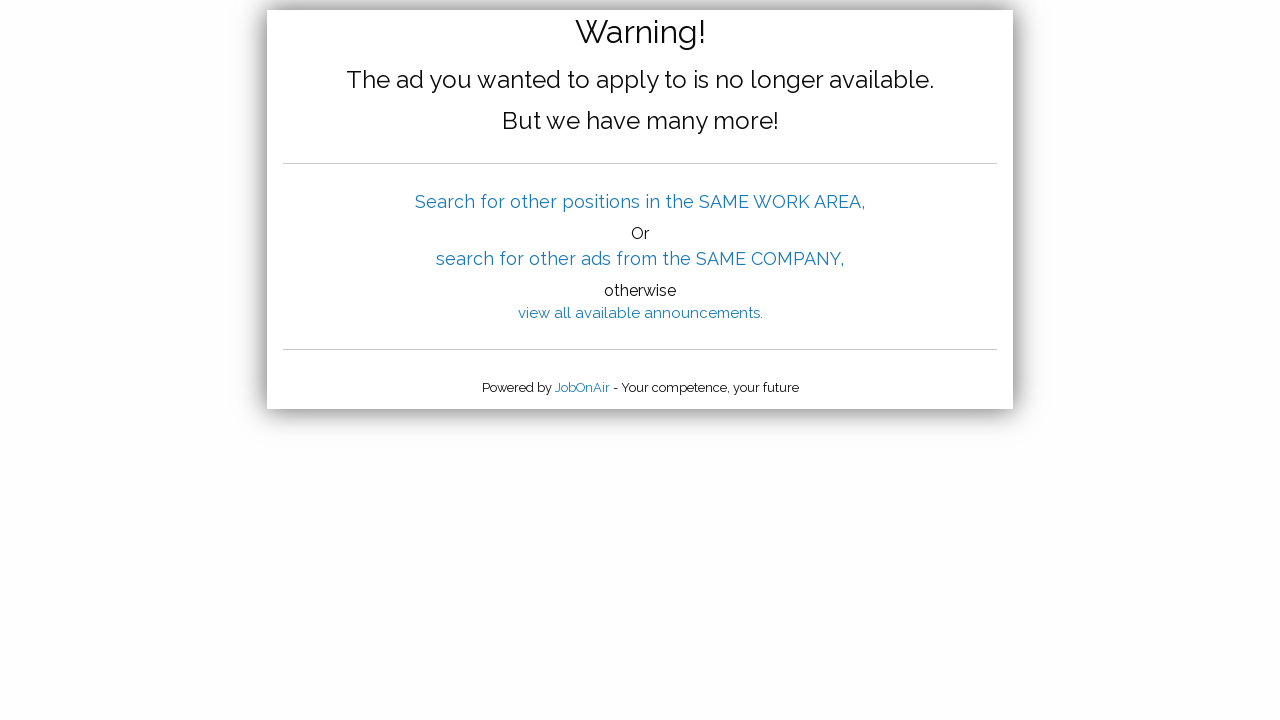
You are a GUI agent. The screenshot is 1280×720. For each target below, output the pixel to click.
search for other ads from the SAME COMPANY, (640, 258)
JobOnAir (582, 387)
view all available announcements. (640, 313)
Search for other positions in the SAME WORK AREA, (640, 201)
